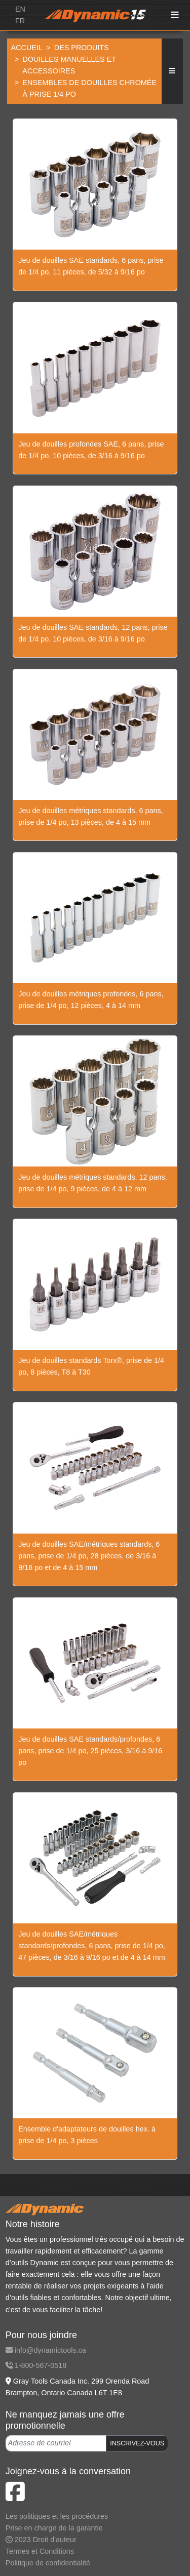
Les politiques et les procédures (57, 2516)
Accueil (27, 48)
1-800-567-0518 (36, 2365)
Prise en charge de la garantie (54, 2528)
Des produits (81, 48)
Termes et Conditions (40, 2551)
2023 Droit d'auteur (41, 2539)
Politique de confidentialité (48, 2563)
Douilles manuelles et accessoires (69, 65)
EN (20, 9)
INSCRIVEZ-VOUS (137, 2443)
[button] (172, 71)
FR (20, 21)
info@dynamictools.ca (46, 2350)
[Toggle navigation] (175, 15)
